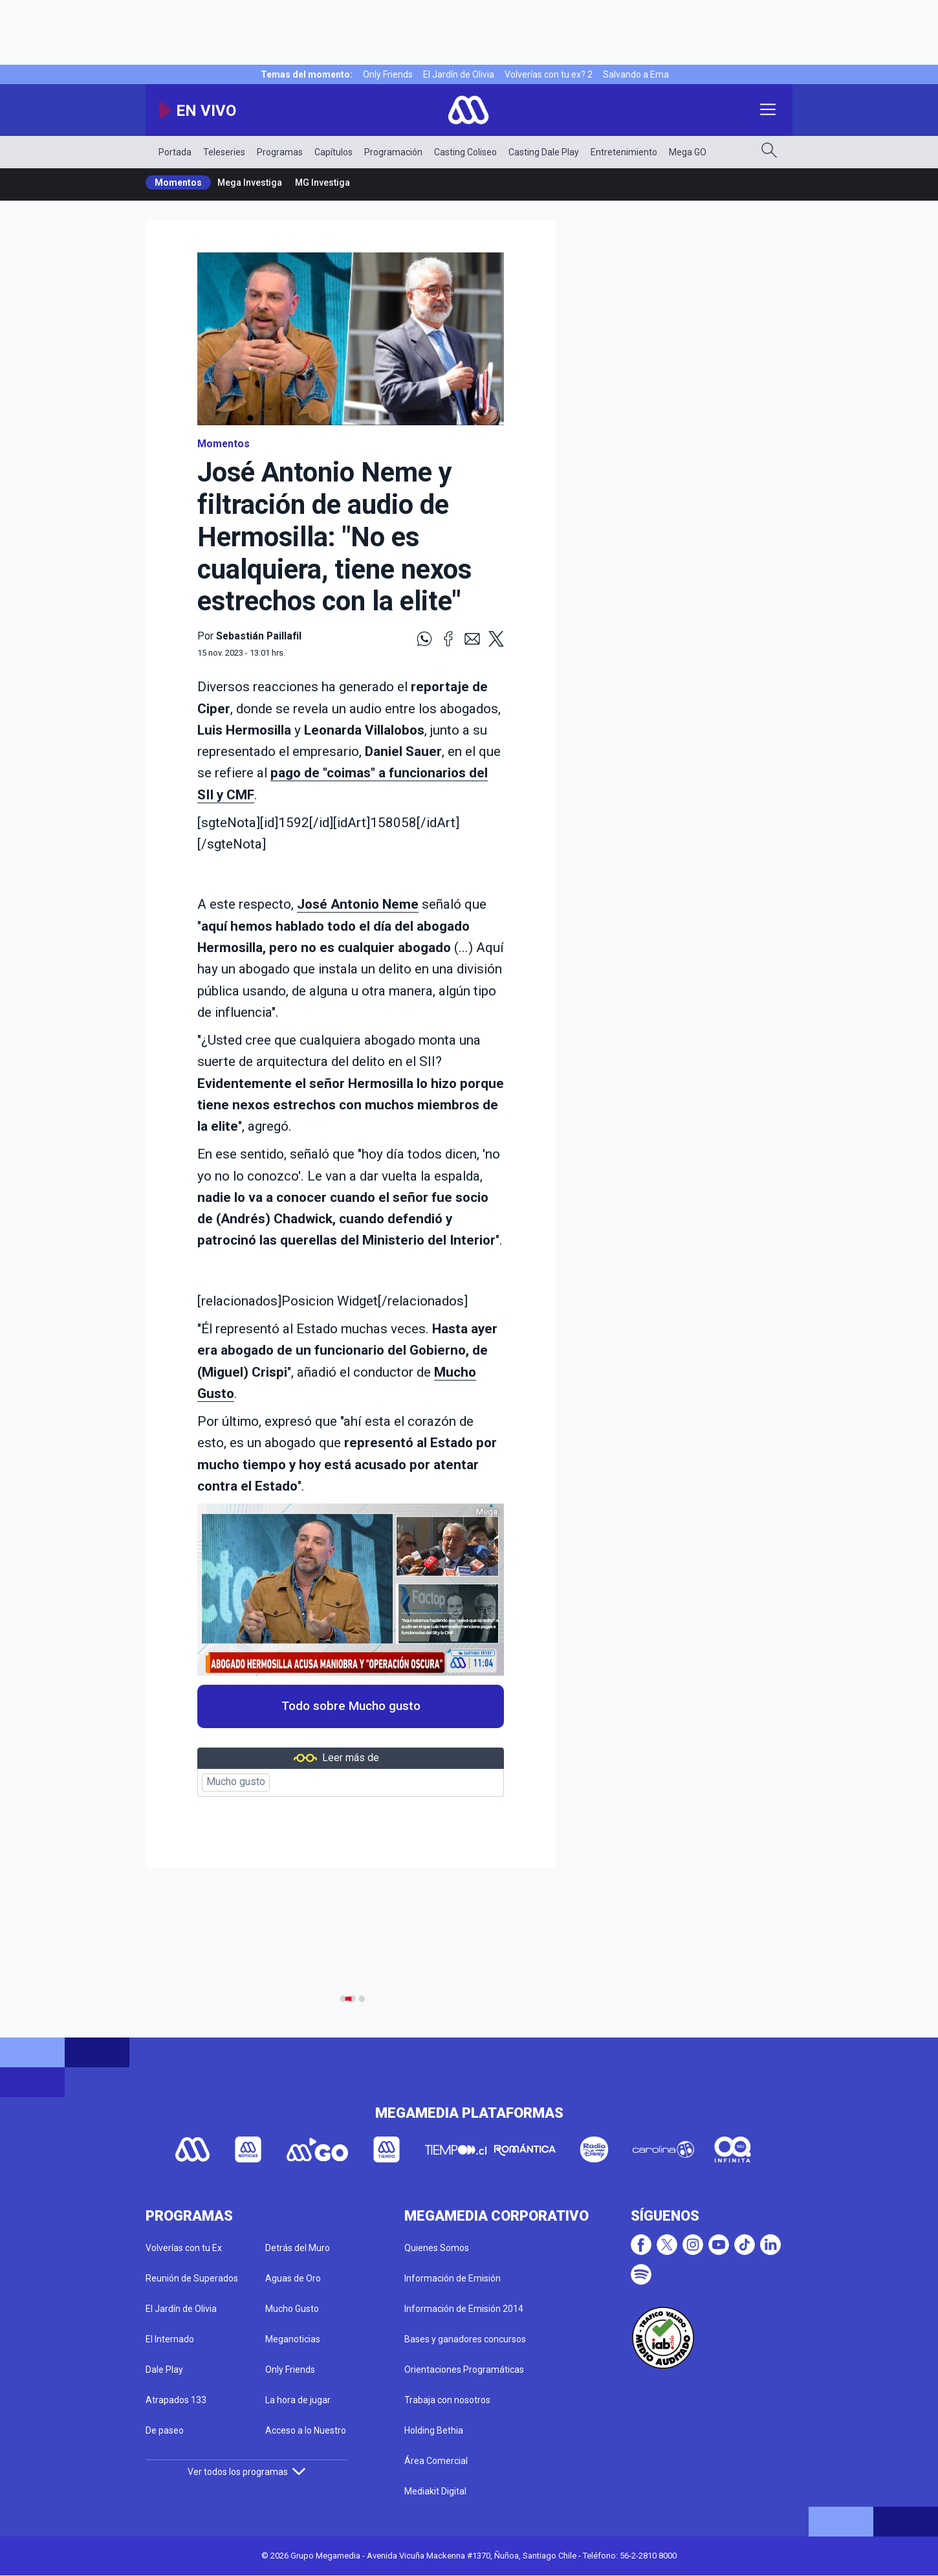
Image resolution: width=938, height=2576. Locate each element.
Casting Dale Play (543, 152)
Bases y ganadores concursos (465, 2339)
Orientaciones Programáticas (464, 2369)
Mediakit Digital (435, 2491)
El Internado (170, 2339)
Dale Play (164, 2369)
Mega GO (687, 152)
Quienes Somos (436, 2248)
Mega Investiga (249, 182)
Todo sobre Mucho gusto (350, 1706)
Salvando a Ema (636, 74)
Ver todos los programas (246, 2472)
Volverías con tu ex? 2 (549, 74)
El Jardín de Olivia (458, 74)
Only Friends (388, 74)
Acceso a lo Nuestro (305, 2430)
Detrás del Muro (297, 2248)
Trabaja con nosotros (447, 2400)
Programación (393, 152)
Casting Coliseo (465, 152)
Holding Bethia (433, 2430)
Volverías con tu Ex (184, 2248)
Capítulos (333, 152)
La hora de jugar (298, 2400)
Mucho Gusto (292, 2309)
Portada (174, 152)
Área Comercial (436, 2461)
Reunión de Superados (192, 2278)
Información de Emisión (452, 2278)
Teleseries (224, 152)
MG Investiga (322, 182)
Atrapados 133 (176, 2400)
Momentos (178, 182)
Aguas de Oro (293, 2278)
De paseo (165, 2430)
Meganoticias (292, 2339)
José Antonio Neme (358, 904)
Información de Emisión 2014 (463, 2309)
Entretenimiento (624, 152)
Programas (280, 152)
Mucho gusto (235, 1782)
